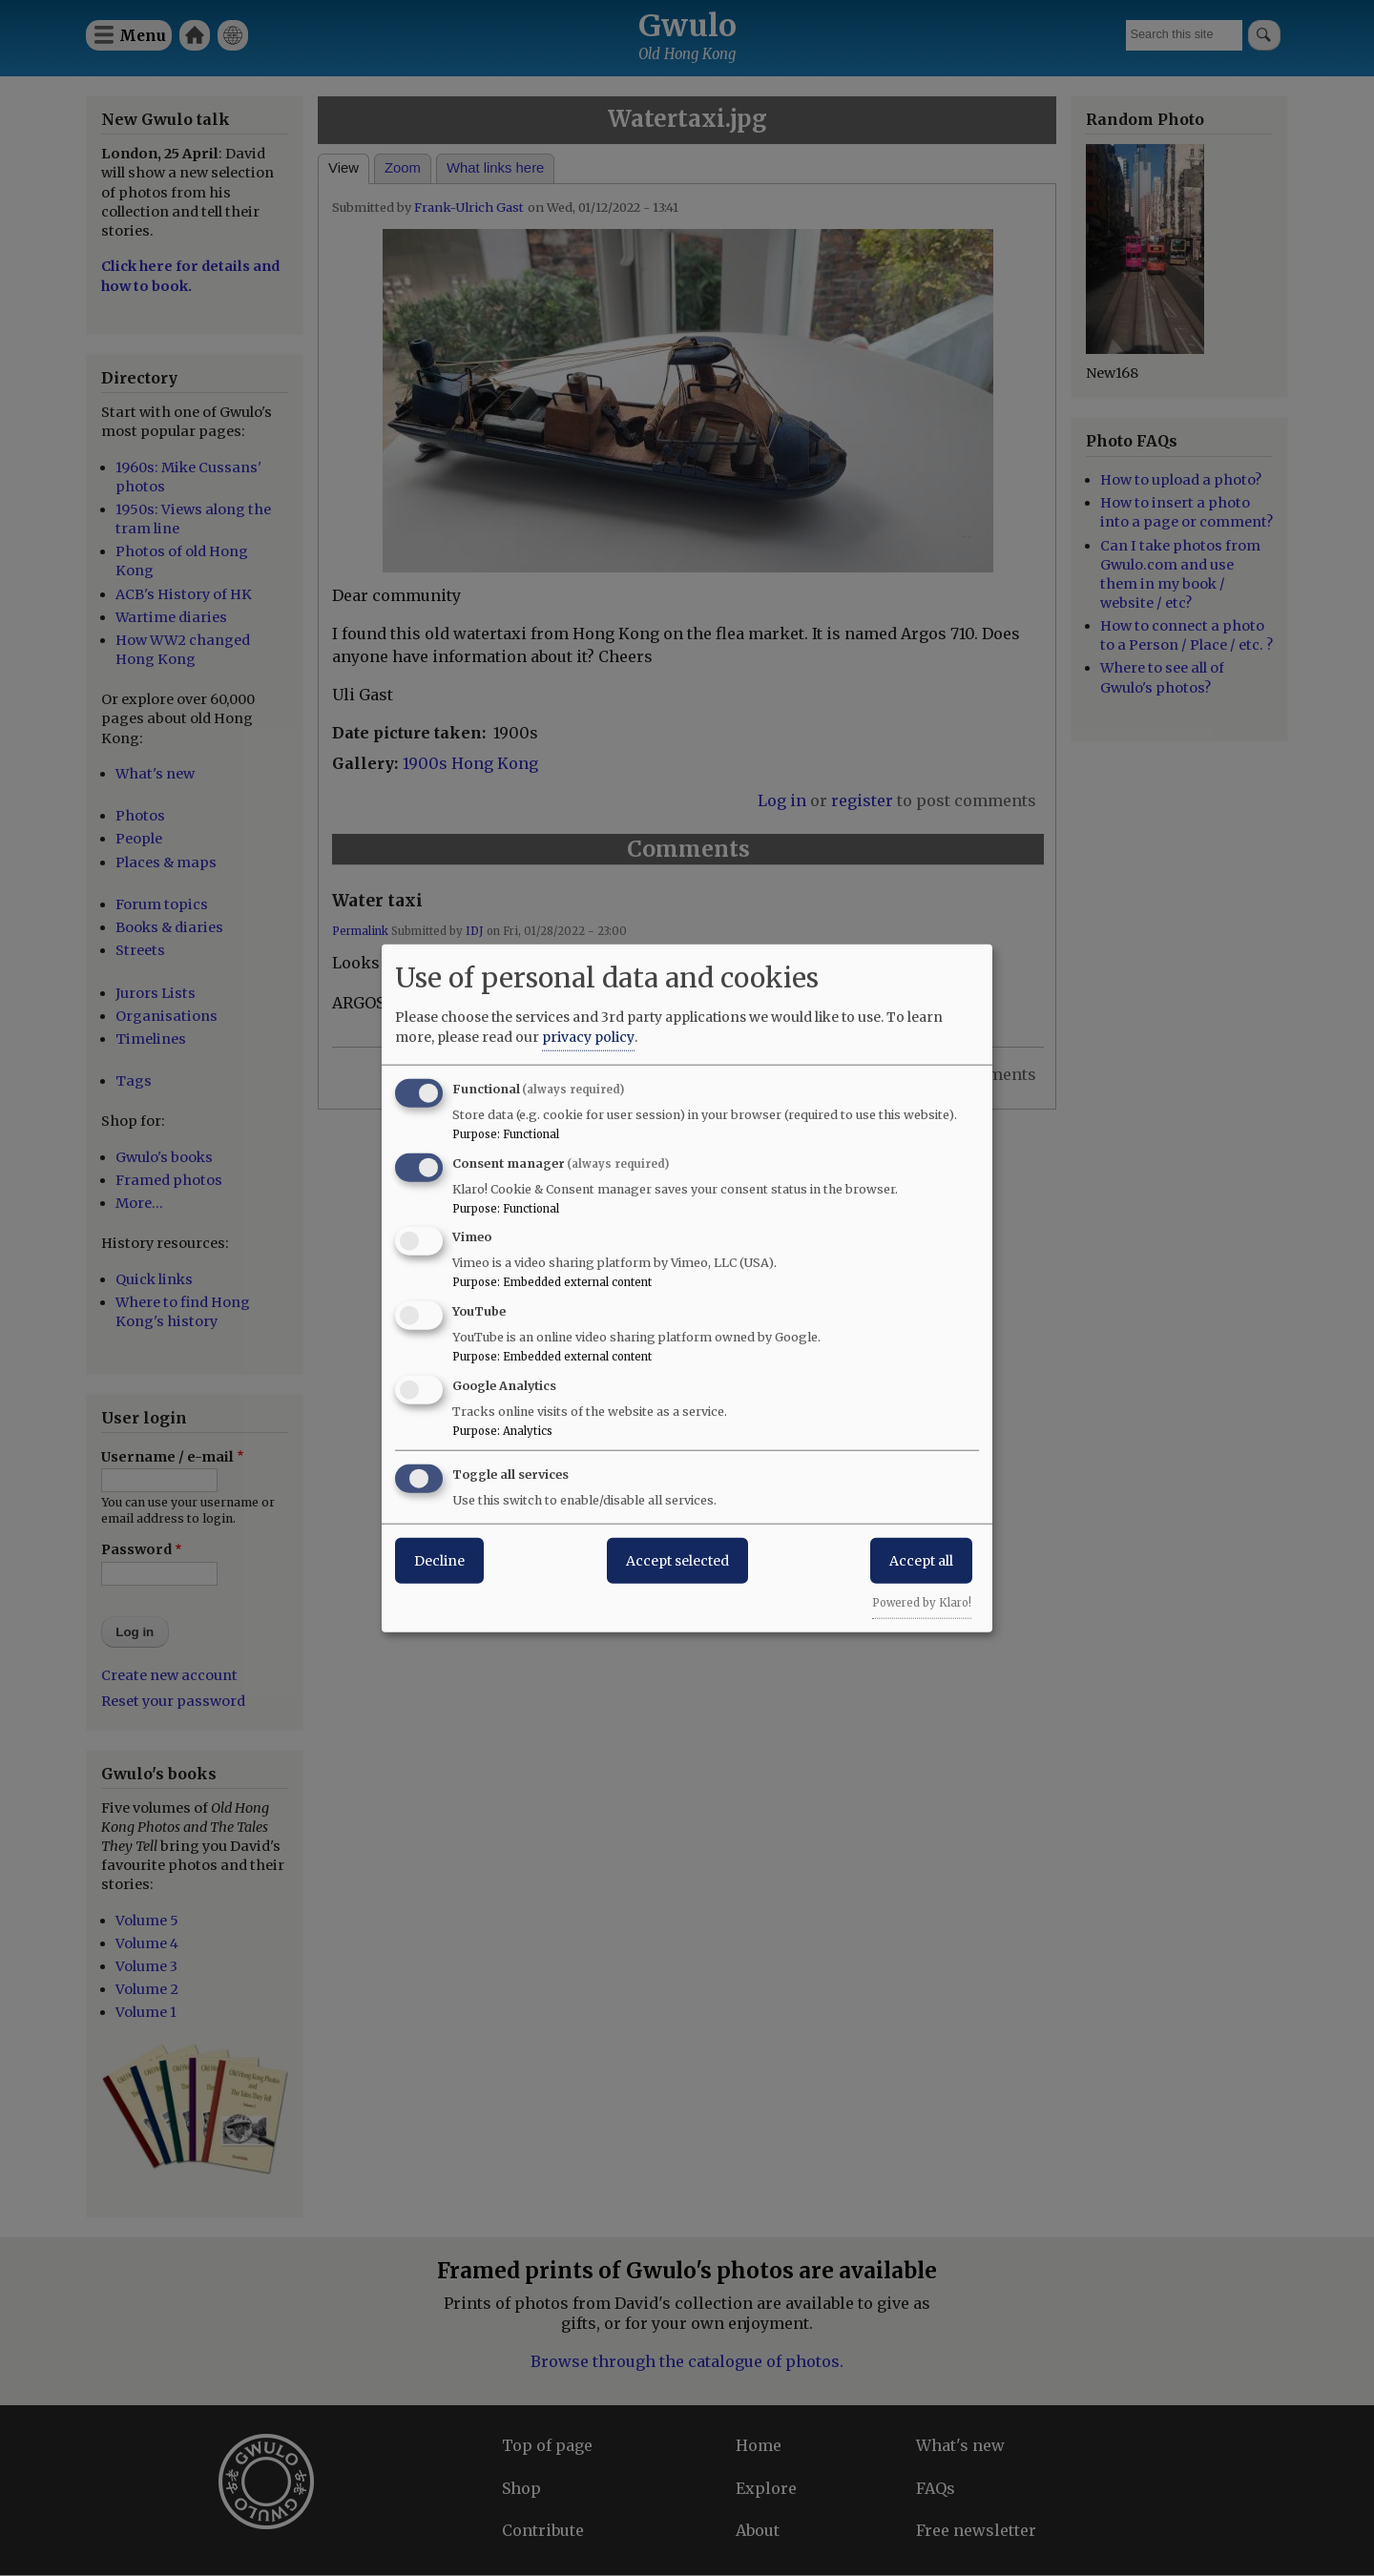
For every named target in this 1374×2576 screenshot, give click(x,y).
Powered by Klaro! (921, 1602)
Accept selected (677, 1559)
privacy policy (588, 1036)
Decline (439, 1559)
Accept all (921, 1559)
